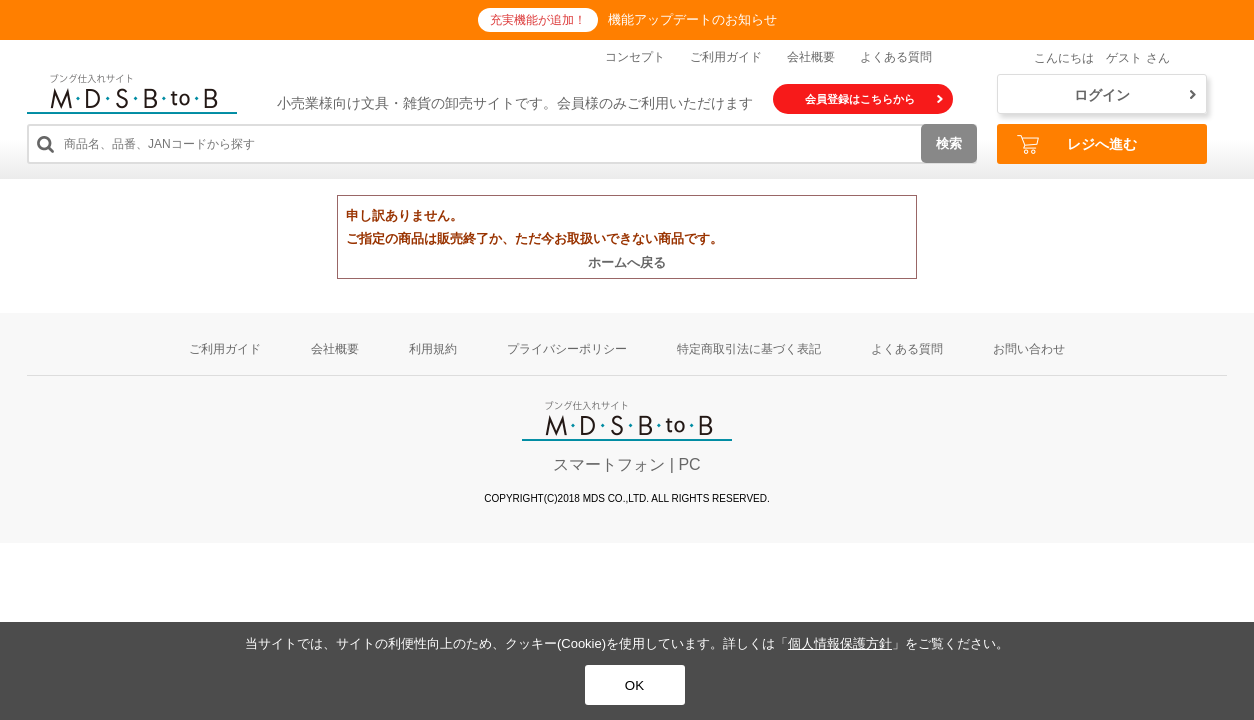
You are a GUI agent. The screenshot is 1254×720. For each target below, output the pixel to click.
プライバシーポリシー (567, 349)
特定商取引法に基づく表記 (749, 349)
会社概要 (811, 57)
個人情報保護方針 (840, 643)
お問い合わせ (1029, 349)
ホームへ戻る (627, 262)
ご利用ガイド (726, 57)
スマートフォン (609, 464)
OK (634, 685)
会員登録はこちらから (874, 99)
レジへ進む (1077, 144)
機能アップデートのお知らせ (692, 19)
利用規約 (433, 349)
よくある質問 (896, 57)
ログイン (1135, 95)
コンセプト (635, 57)
